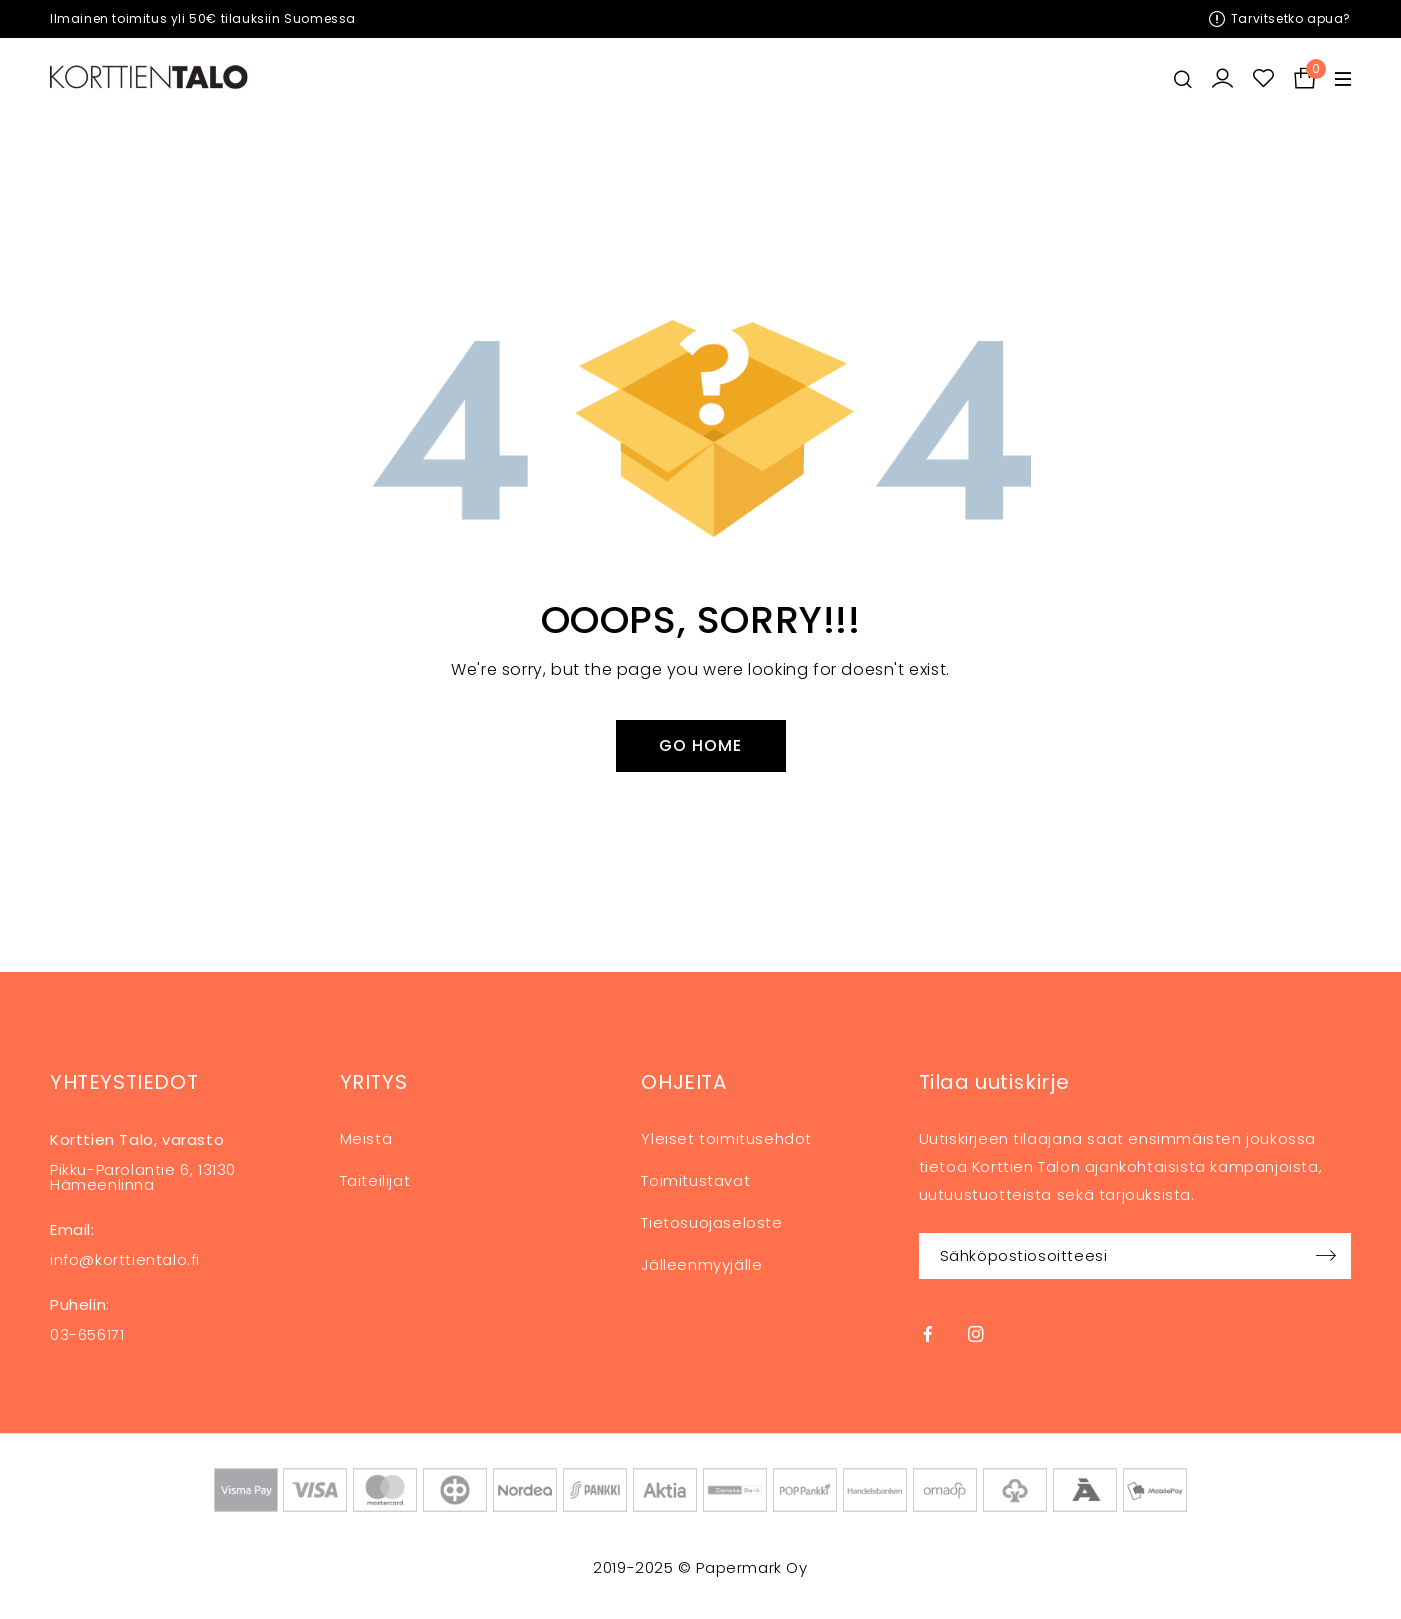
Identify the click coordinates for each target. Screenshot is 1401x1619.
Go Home (700, 745)
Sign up (1326, 1256)
